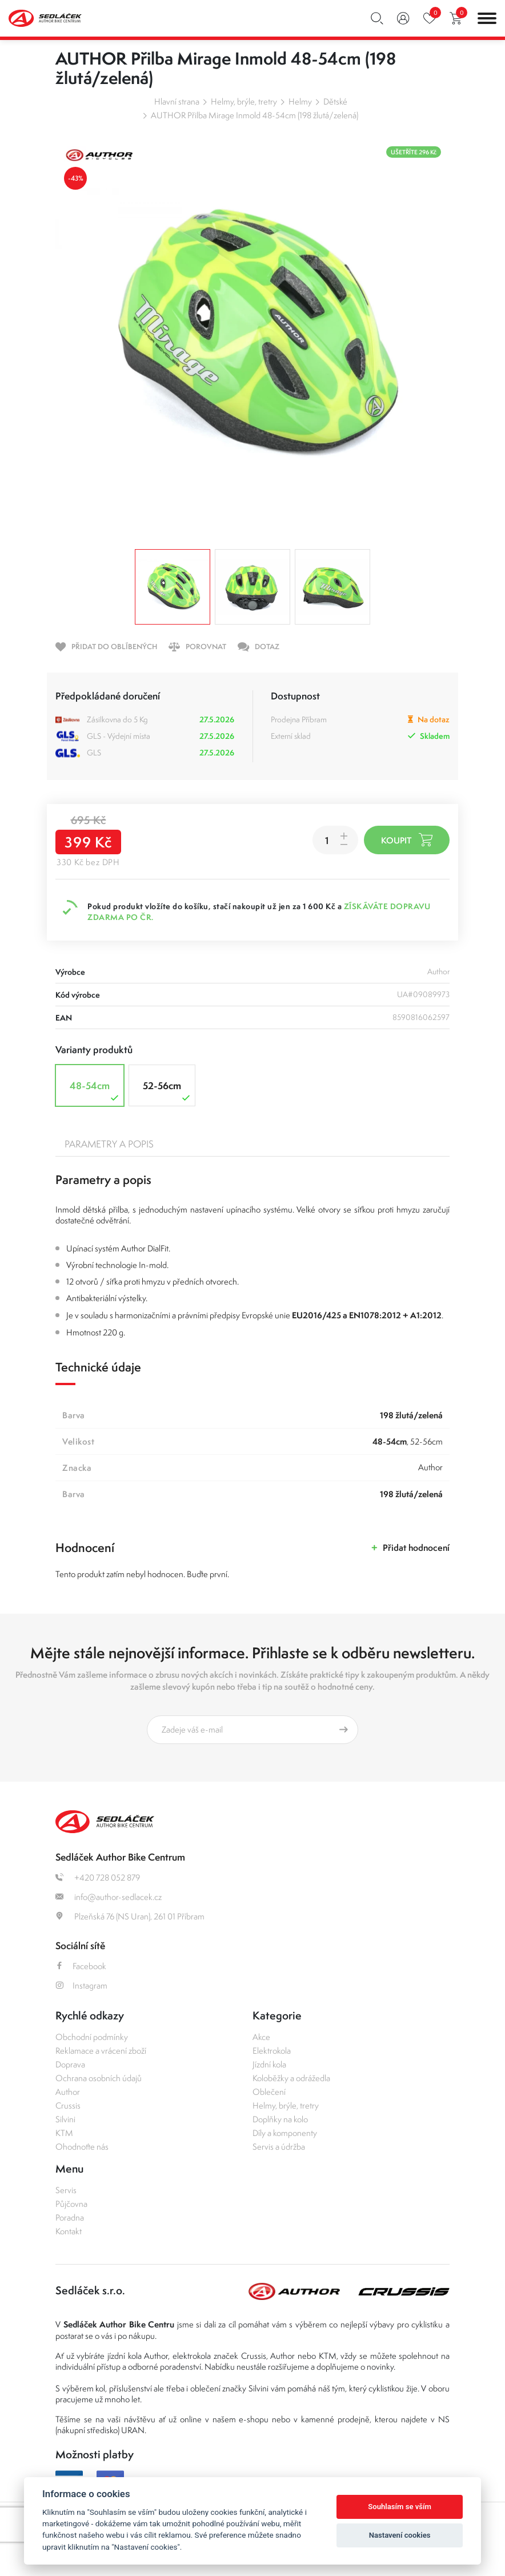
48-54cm (95, 1091)
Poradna (69, 2217)
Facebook (80, 1966)
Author (67, 2091)
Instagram (81, 1985)
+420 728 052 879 (97, 1877)
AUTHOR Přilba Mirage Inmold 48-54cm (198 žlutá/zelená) (254, 115)
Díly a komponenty (284, 2132)
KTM (64, 2132)
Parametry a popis (109, 1144)
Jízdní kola (269, 2064)
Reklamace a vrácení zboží (100, 2050)
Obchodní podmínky (91, 2036)
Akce (261, 2036)
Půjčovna (71, 2203)
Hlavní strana (176, 101)
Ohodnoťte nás (82, 2146)
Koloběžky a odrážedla (291, 2078)
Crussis (68, 2105)
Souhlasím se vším (399, 2506)
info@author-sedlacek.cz (108, 1896)
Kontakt (68, 2231)
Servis (66, 2190)
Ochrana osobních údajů (98, 2078)
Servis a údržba (278, 2146)
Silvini (65, 2119)
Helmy (300, 101)
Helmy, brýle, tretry (244, 101)
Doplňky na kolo (280, 2119)
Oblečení (269, 2091)
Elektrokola (271, 2050)
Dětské (335, 101)
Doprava (70, 2064)
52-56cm (168, 1091)
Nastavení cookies (400, 2535)
